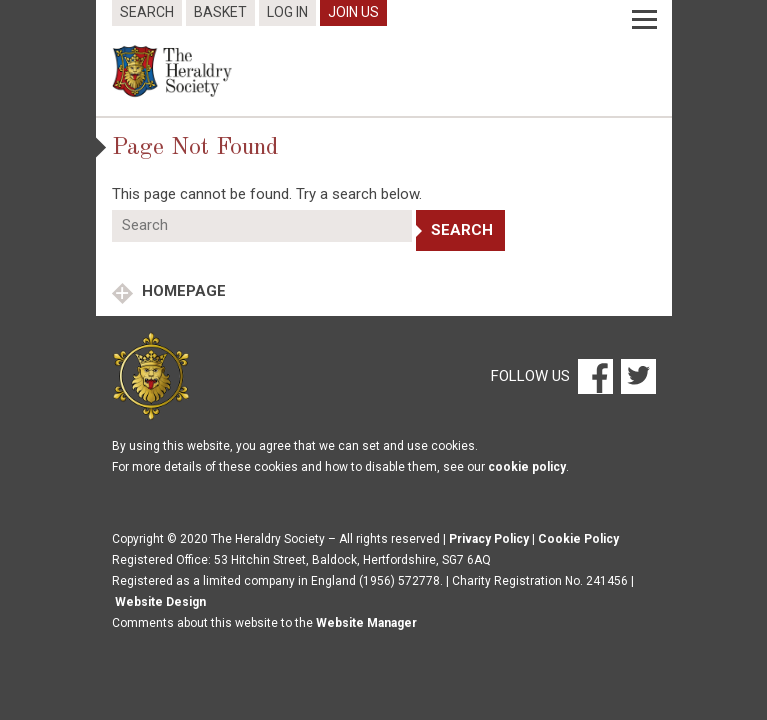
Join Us (353, 12)
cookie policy (527, 467)
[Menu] (644, 20)
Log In (287, 12)
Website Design (160, 602)
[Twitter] (636, 375)
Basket (220, 12)
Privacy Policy (489, 539)
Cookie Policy (578, 539)
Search (147, 12)
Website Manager (366, 623)
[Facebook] (594, 375)
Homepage (182, 291)
